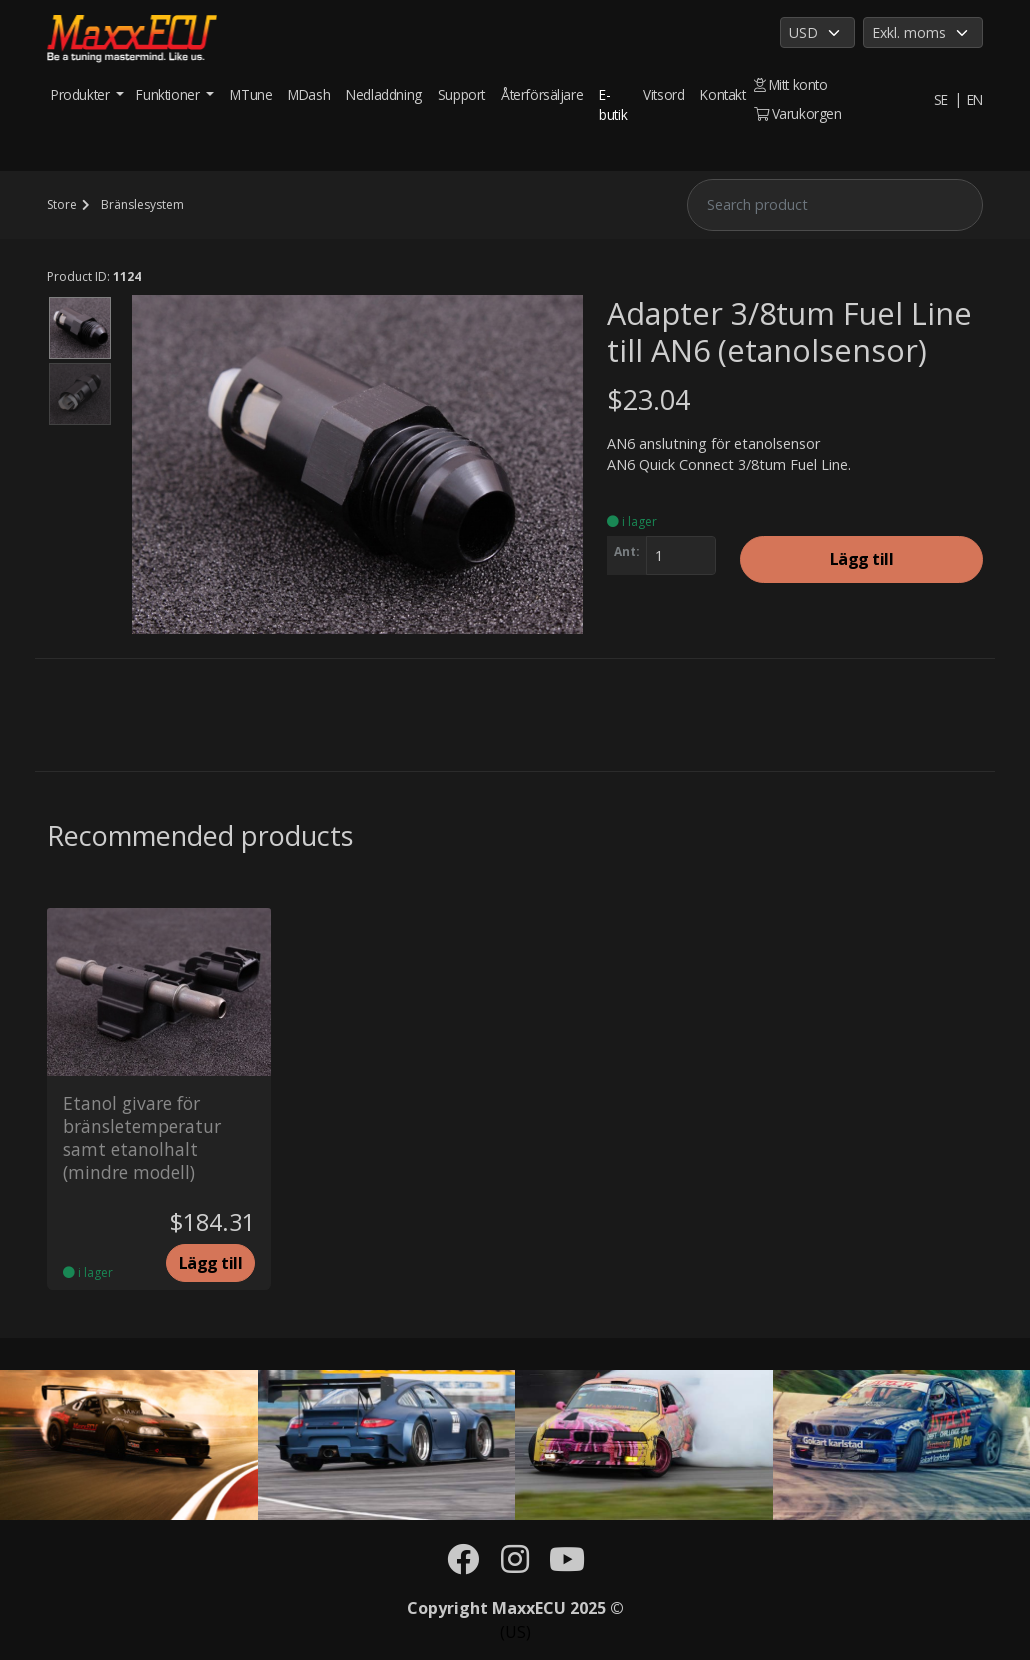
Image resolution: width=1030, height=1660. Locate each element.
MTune (251, 94)
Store (62, 204)
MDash (309, 94)
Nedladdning (384, 94)
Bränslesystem (142, 204)
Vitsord (663, 94)
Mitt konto (791, 84)
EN (975, 99)
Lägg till (862, 559)
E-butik (613, 104)
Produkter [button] (82, 94)
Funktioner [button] (169, 94)
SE (941, 99)
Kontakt (722, 94)
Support (461, 94)
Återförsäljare (542, 94)
